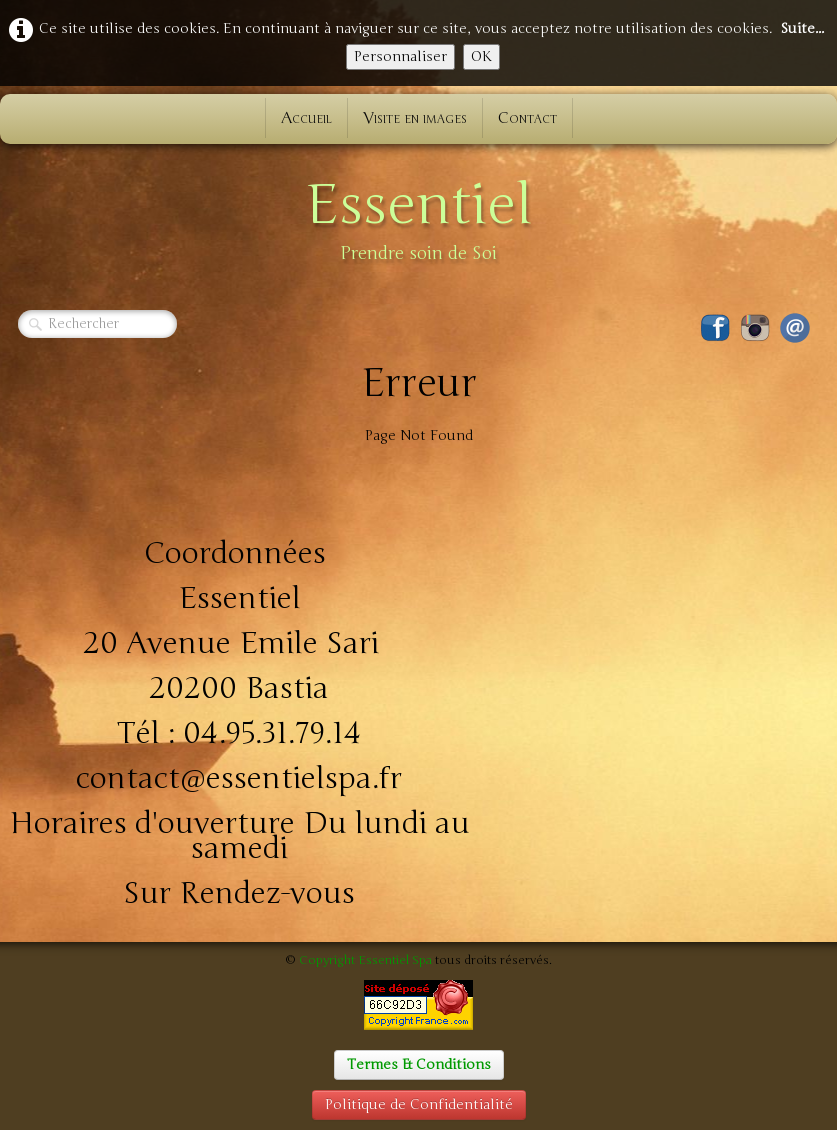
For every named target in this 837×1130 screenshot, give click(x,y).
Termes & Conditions (419, 1064)
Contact (527, 118)
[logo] (419, 216)
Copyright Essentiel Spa (365, 960)
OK (481, 56)
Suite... (802, 28)
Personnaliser (400, 56)
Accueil (306, 118)
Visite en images (415, 118)
